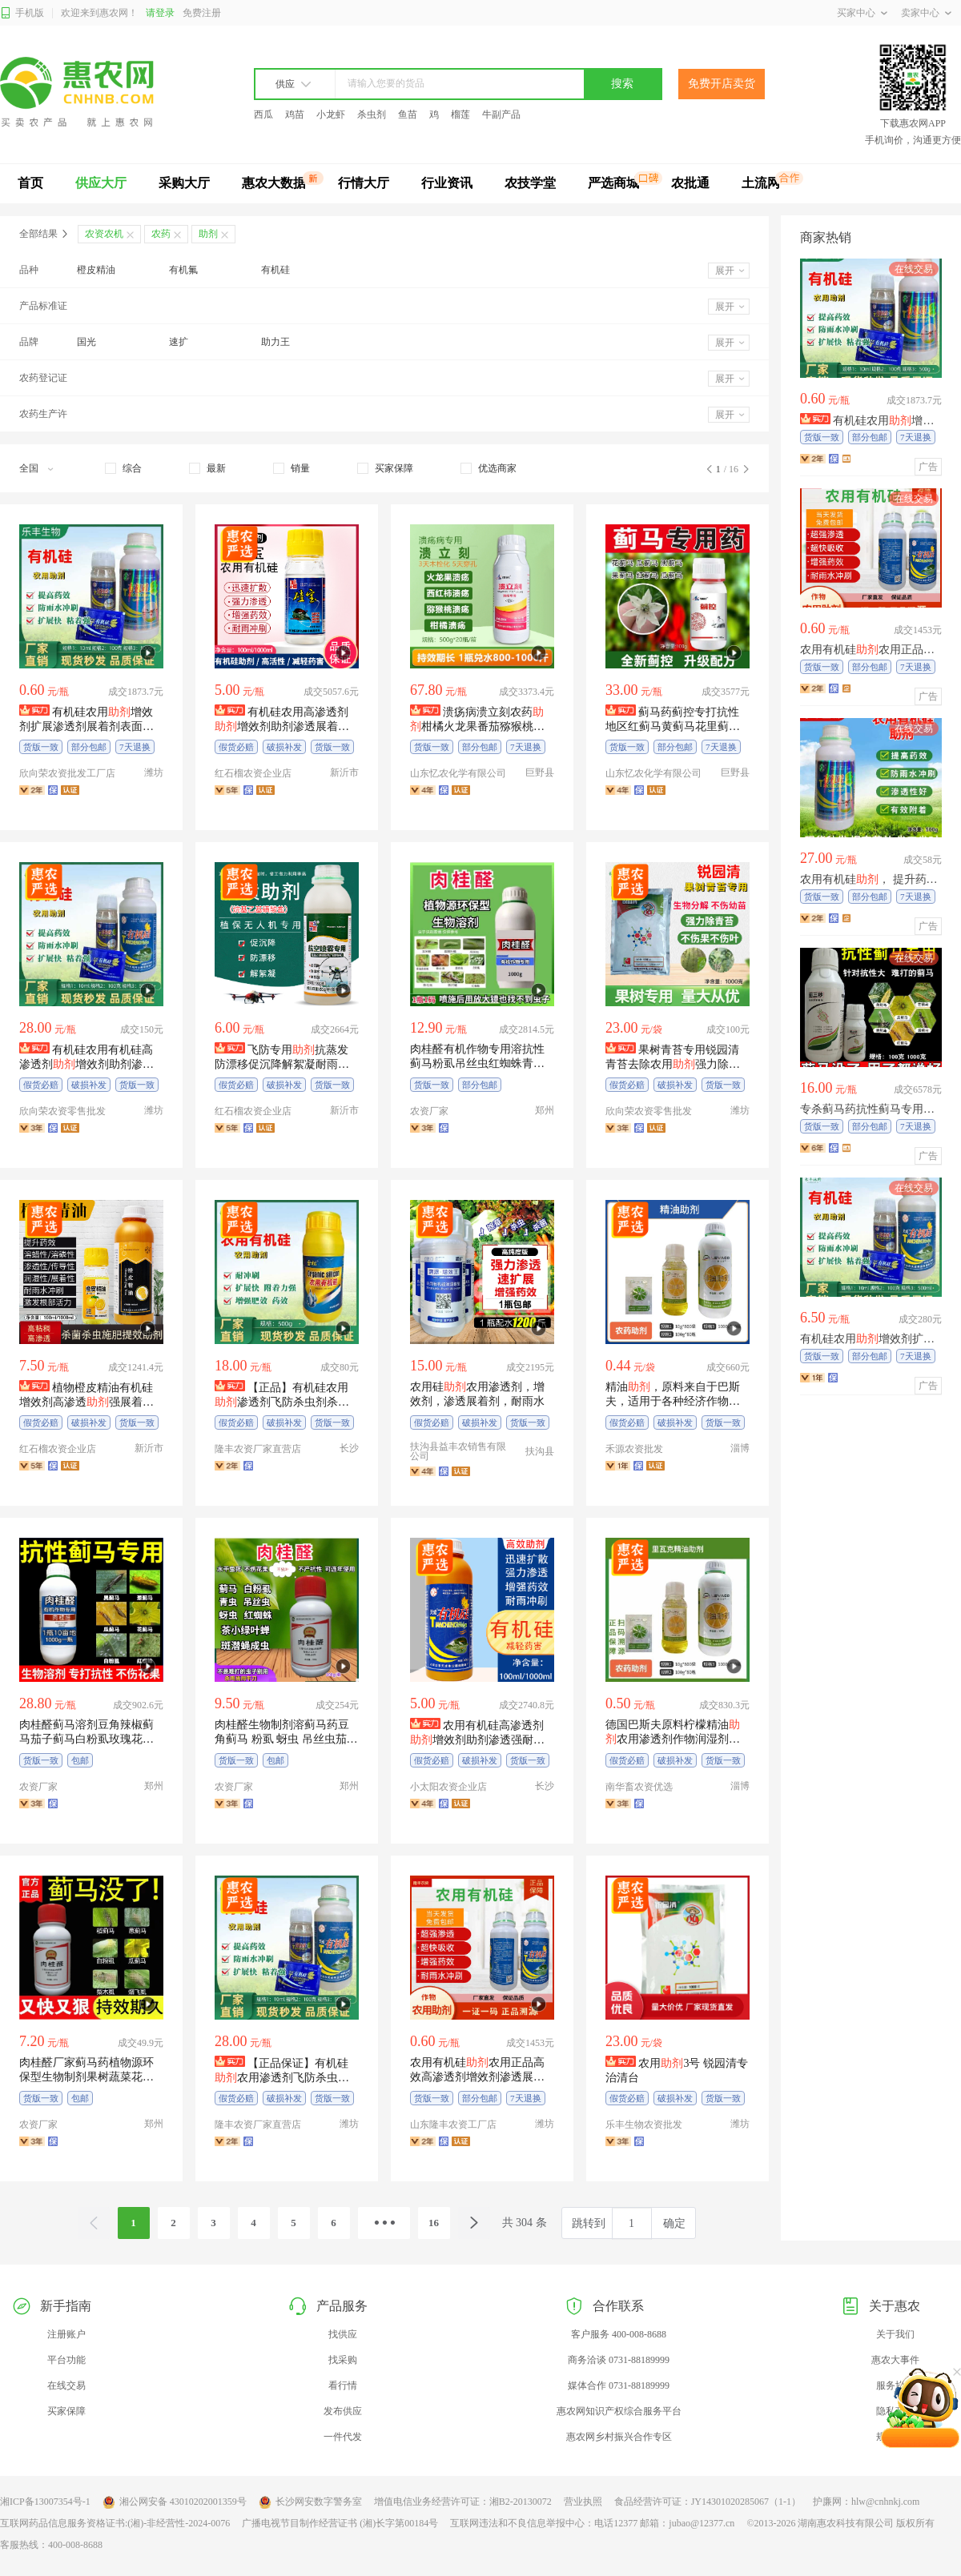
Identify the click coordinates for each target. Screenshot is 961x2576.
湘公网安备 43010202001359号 (175, 2502)
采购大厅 (184, 183)
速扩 (178, 341)
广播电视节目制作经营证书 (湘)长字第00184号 (340, 2523)
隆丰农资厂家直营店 (258, 1449)
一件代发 (343, 2436)
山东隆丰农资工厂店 (453, 2124)
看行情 (342, 2385)
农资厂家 (429, 1111)
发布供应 (343, 2411)
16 (433, 2223)
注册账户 (66, 2334)
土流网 (761, 183)
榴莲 (460, 114)
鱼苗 (407, 114)
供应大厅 (101, 183)
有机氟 (183, 269)
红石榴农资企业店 (253, 773)
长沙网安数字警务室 (310, 2502)
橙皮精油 (96, 269)
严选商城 (613, 183)
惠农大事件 (895, 2359)
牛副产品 (501, 114)
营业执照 (583, 2501)
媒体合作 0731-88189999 (618, 2385)
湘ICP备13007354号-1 (45, 2501)
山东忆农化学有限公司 (458, 773)
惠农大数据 (274, 183)
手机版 (22, 13)
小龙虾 (330, 114)
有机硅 (275, 269)
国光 (86, 341)
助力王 (275, 341)
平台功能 (66, 2359)
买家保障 (66, 2411)
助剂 (208, 233)
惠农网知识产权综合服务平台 (619, 2411)
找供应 (342, 2334)
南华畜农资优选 (639, 1786)
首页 (30, 183)
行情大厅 (363, 183)
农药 (161, 233)
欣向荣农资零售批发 (62, 1111)
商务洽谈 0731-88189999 (618, 2359)
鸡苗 (294, 114)
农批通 (690, 183)
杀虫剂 (371, 114)
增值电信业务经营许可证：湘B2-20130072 (463, 2501)
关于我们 (895, 2334)
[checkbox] (123, 468)
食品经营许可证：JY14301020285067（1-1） (707, 2501)
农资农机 (104, 233)
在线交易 (66, 2385)
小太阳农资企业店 (448, 1786)
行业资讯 (446, 183)
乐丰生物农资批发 (643, 2124)
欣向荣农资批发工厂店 (67, 773)
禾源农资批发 (634, 1449)
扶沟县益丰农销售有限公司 (458, 1451)
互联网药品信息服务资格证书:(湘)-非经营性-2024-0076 (115, 2523)
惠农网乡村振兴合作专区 (619, 2436)
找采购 (342, 2359)
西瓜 (263, 114)
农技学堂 (530, 183)
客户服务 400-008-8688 (618, 2334)
